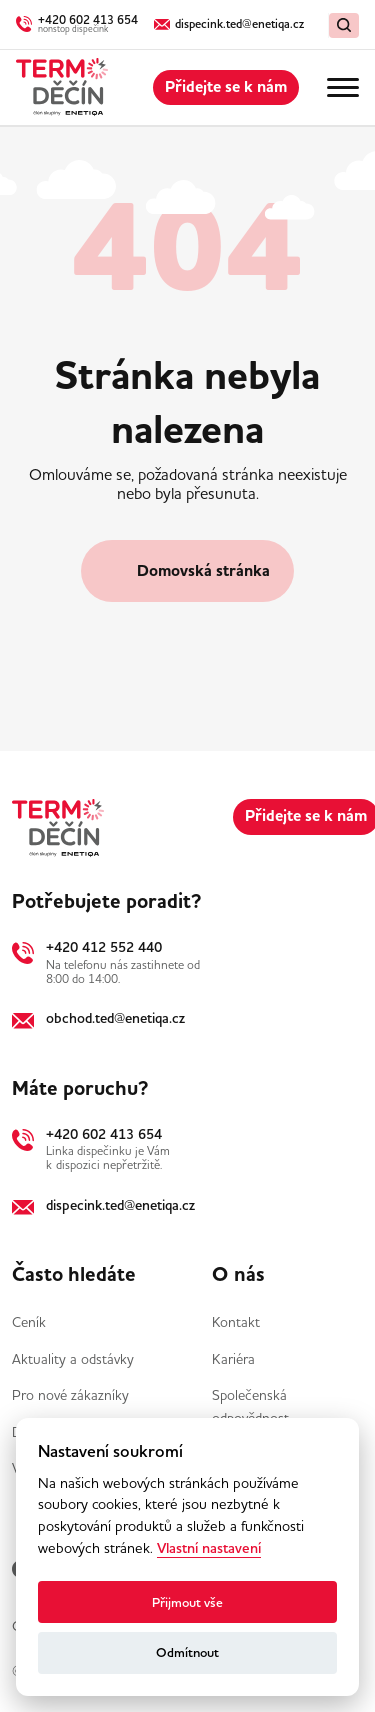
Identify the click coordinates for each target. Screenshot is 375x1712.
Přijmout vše (187, 1602)
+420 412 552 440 (104, 947)
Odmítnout (187, 1652)
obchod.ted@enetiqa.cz (115, 1018)
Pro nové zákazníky (70, 1395)
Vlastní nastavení (209, 1548)
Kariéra (233, 1359)
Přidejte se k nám (226, 87)
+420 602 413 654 (104, 1134)
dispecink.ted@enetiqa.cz (120, 1205)
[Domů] (62, 87)
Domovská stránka (203, 571)
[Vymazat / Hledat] (344, 25)
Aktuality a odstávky (73, 1359)
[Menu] (343, 88)
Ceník (29, 1322)
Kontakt (236, 1322)
